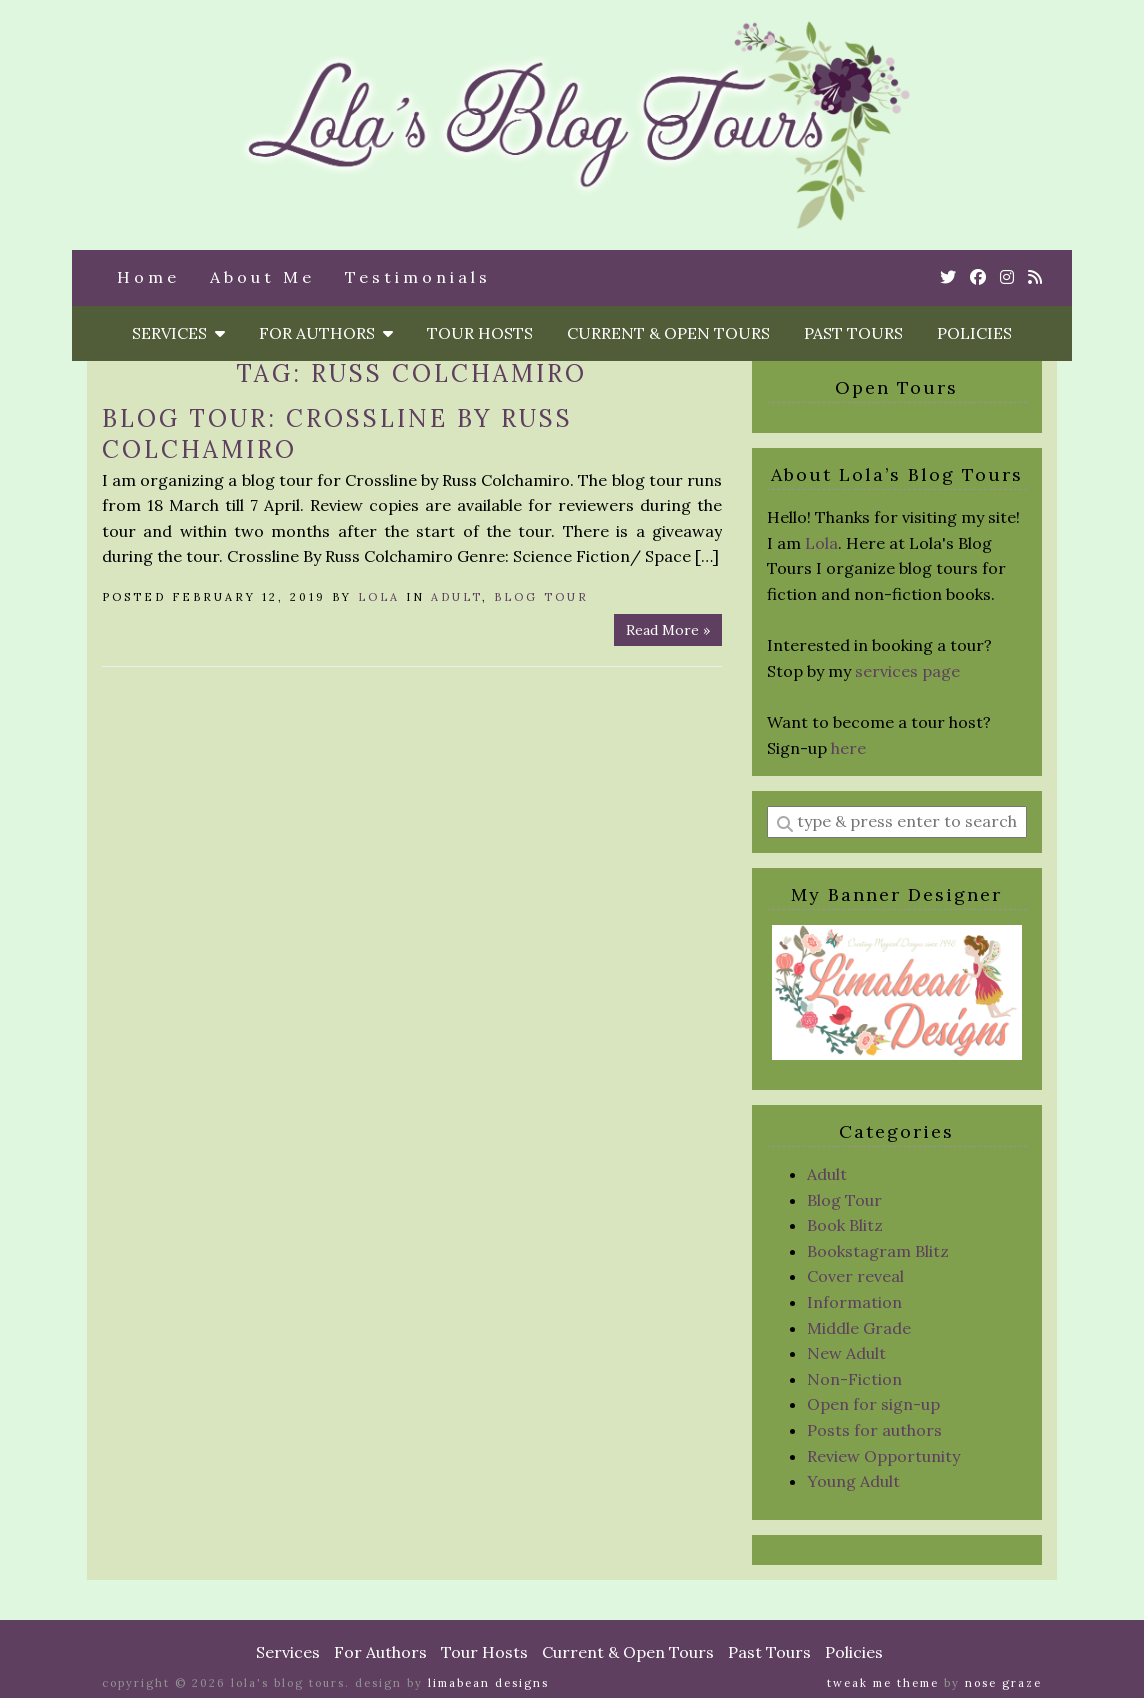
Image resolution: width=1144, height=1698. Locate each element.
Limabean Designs (488, 1683)
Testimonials (418, 277)
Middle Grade (859, 1328)
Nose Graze (1003, 1683)
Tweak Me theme (883, 1683)
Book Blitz (845, 1225)
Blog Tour (541, 597)
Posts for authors (874, 1430)
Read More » (668, 630)
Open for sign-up (873, 1404)
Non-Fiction (854, 1379)
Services (178, 333)
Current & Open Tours (668, 333)
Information (854, 1302)
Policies (974, 333)
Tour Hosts (480, 333)
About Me (262, 277)
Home (148, 277)
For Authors (326, 333)
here (848, 748)
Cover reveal (855, 1276)
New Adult (846, 1353)
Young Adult (853, 1481)
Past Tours (853, 333)
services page (907, 671)
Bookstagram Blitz (878, 1251)
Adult (456, 597)
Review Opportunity (883, 1456)
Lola (379, 597)
